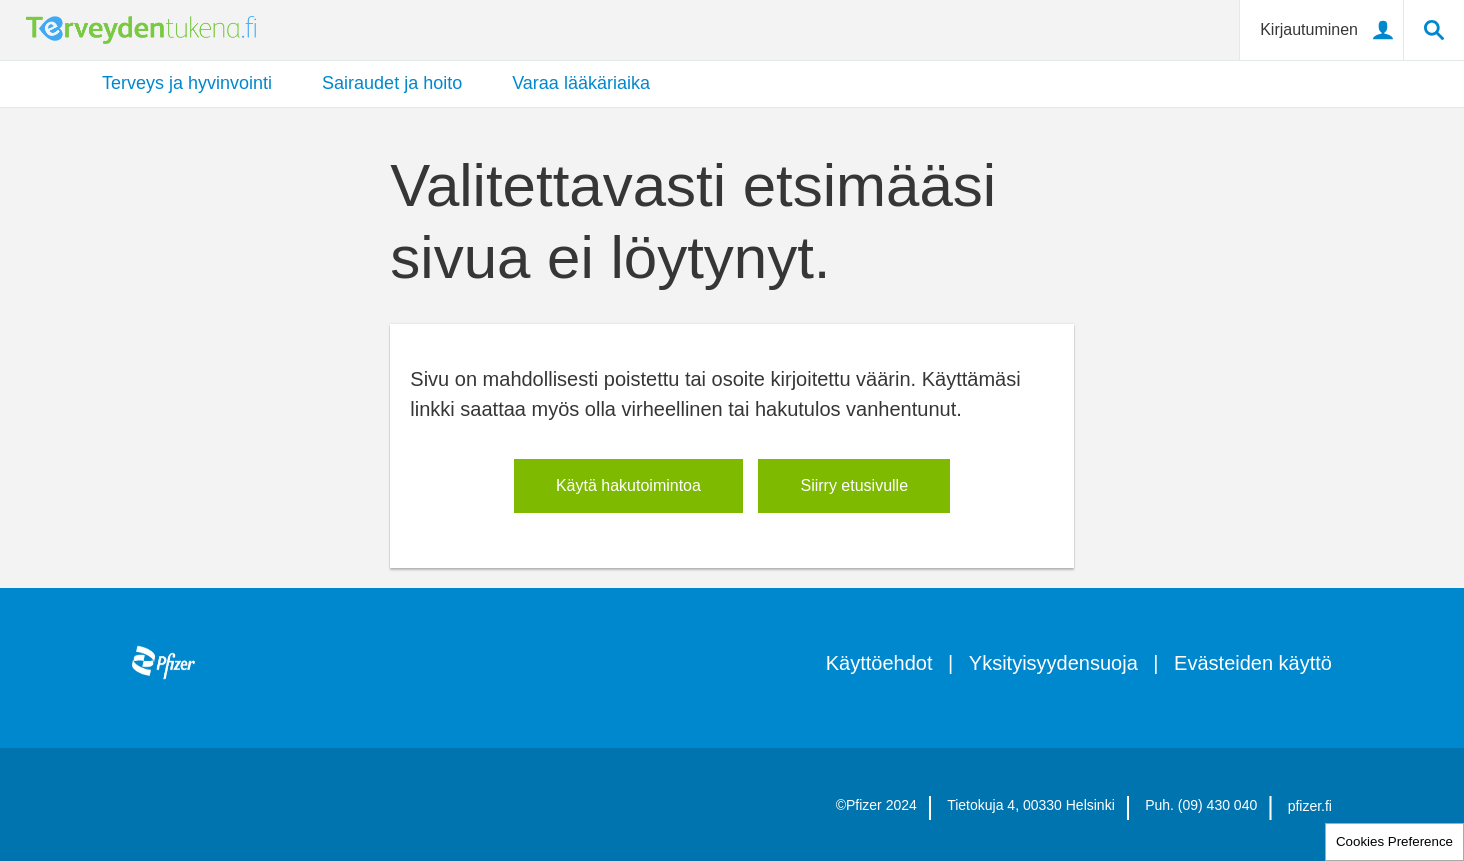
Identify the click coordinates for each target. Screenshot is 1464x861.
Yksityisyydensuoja (1053, 663)
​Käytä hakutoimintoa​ (628, 485)
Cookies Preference (1394, 841)
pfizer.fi (1310, 806)
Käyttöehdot (879, 663)
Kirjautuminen (1309, 29)
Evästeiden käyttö (1253, 663)
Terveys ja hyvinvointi (187, 83)
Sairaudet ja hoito (392, 83)
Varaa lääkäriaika (581, 83)
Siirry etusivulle (854, 485)
